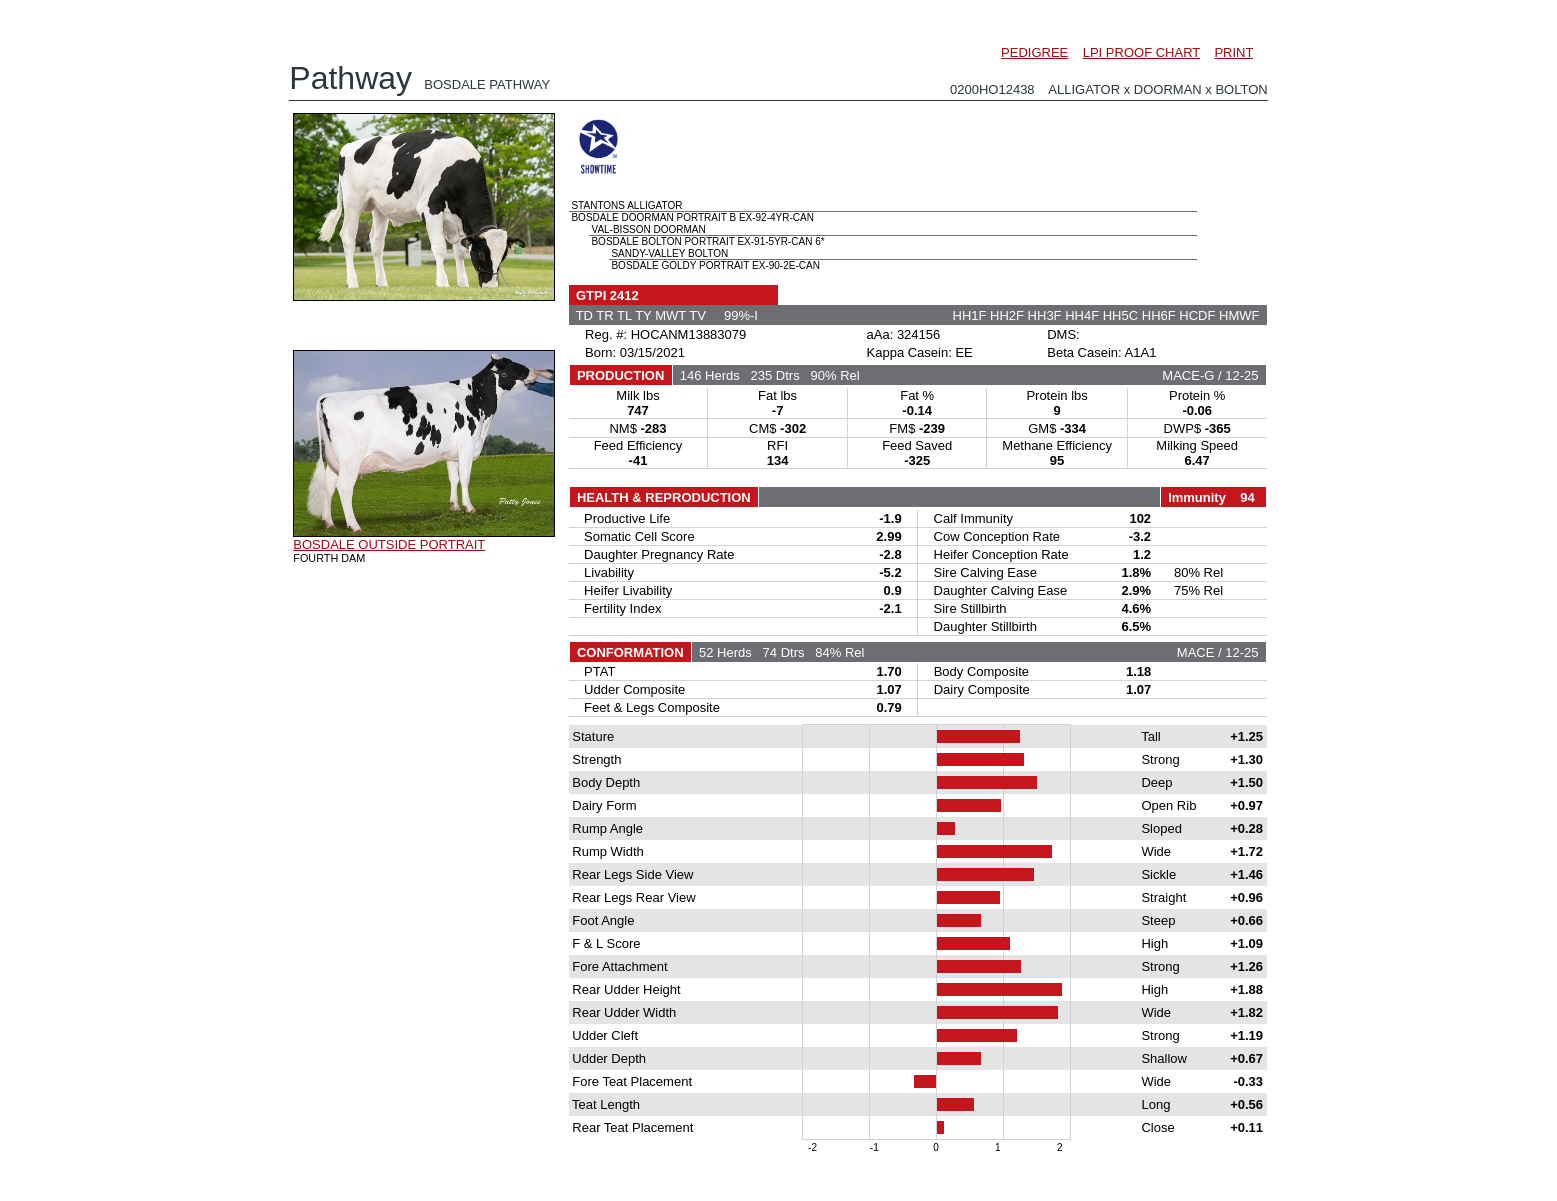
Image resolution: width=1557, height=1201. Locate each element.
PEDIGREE (1034, 52)
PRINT (1233, 52)
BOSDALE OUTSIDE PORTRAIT (389, 544)
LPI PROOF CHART (1141, 52)
